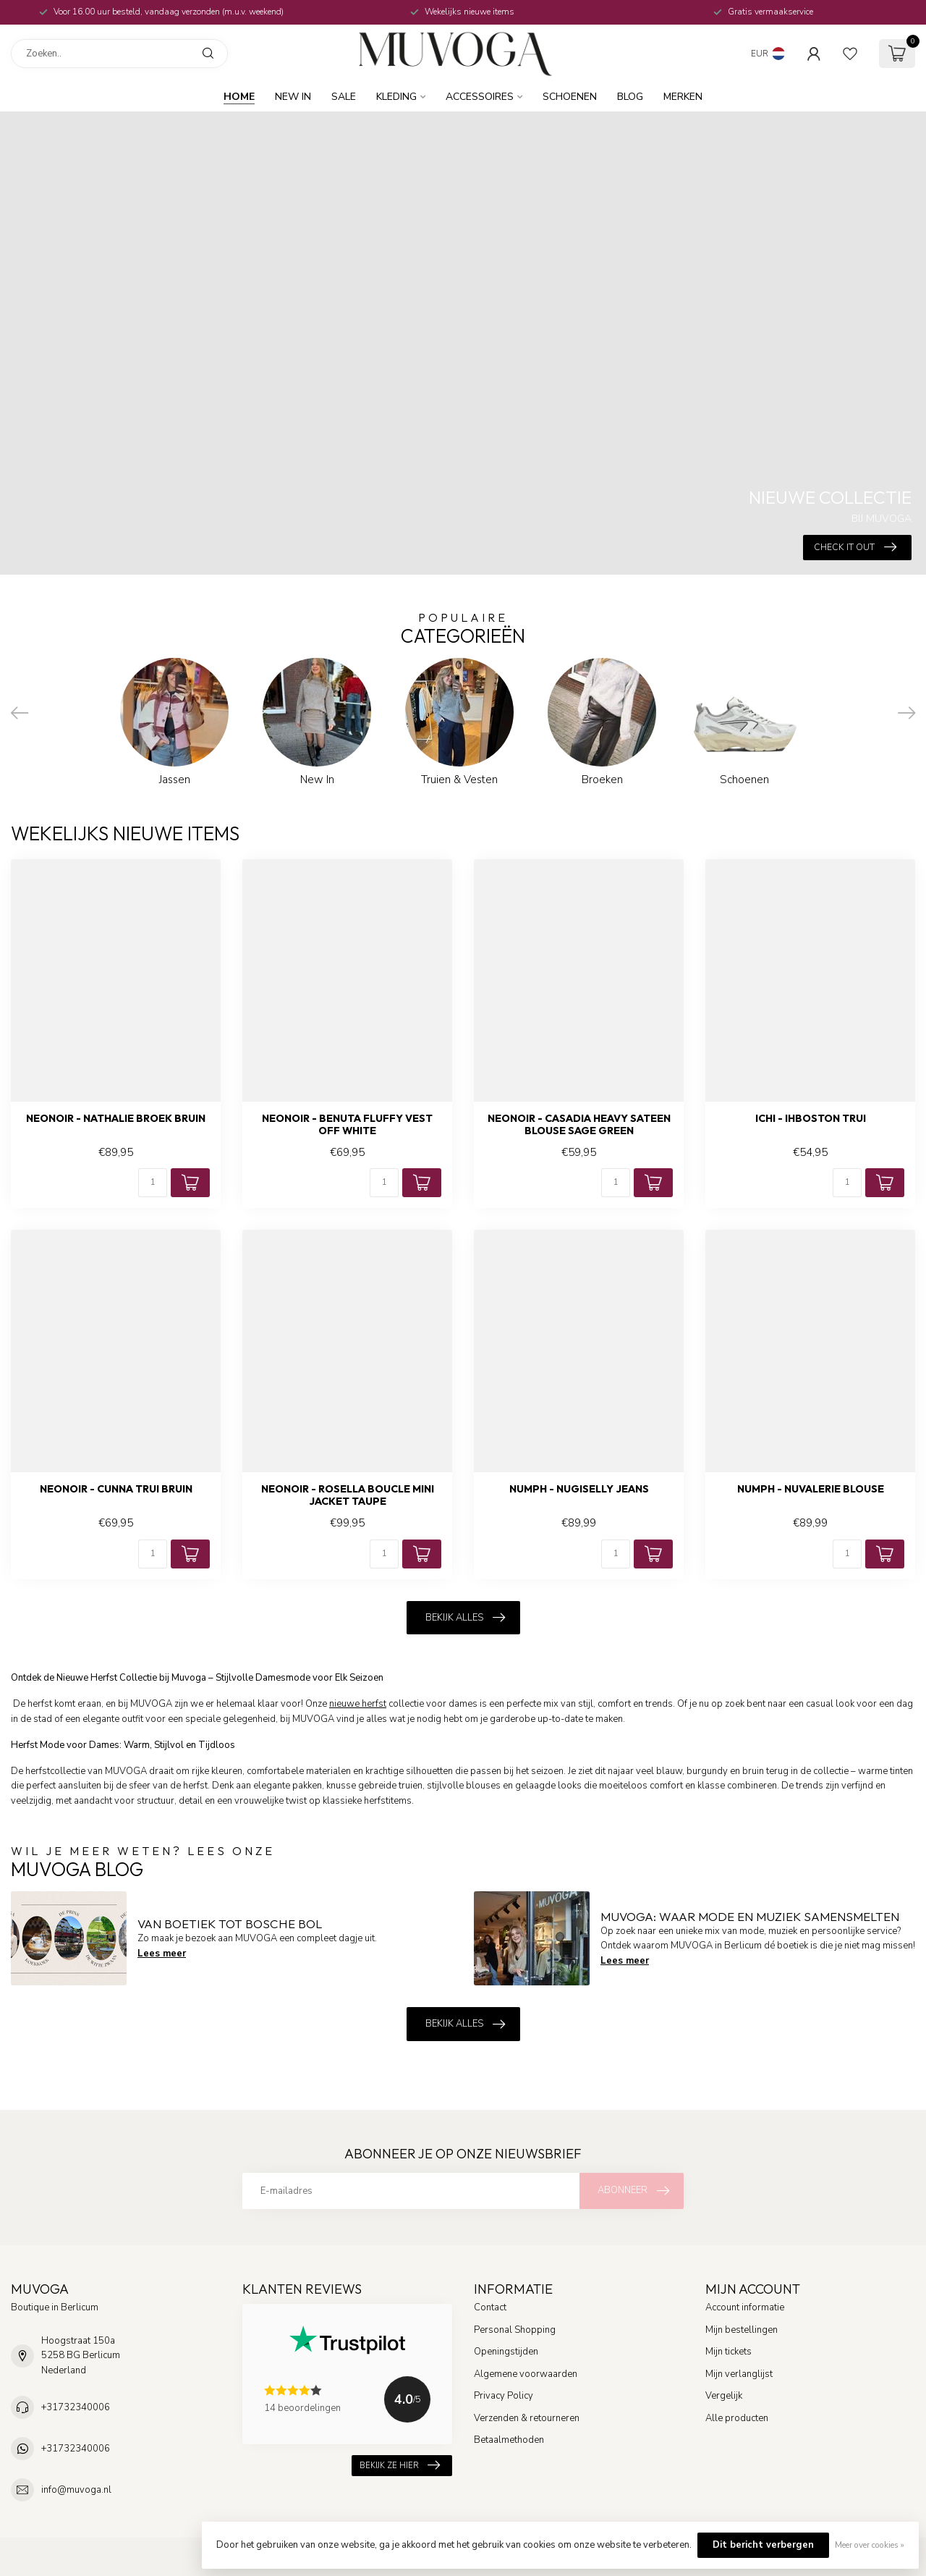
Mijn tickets (728, 2351)
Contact (490, 2307)
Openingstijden (506, 2351)
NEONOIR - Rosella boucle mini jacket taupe (347, 1495)
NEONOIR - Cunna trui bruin (116, 1489)
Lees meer (161, 1953)
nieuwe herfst (357, 1703)
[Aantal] (152, 1182)
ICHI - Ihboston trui (810, 1118)
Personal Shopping (515, 2329)
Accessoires (480, 97)
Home (239, 97)
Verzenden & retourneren (526, 2418)
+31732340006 (75, 2407)
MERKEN (682, 97)
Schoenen (570, 97)
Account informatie (744, 2307)
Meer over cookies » (869, 2545)
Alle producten (736, 2418)
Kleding (396, 97)
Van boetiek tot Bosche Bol (229, 1923)
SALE (343, 97)
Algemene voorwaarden (525, 2374)
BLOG (630, 97)
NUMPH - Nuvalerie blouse (810, 1489)
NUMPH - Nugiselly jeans (579, 1489)
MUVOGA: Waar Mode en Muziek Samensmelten (749, 1916)
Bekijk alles (465, 1618)
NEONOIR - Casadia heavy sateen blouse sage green (579, 1124)
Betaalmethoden (509, 2439)
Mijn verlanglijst (739, 2374)
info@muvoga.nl (76, 2489)
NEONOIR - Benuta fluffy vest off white (347, 1124)
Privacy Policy (503, 2395)
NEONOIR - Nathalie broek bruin (115, 1118)
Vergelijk (723, 2395)
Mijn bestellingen (741, 2329)
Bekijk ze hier (400, 2465)
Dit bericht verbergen (763, 2544)
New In (293, 97)
